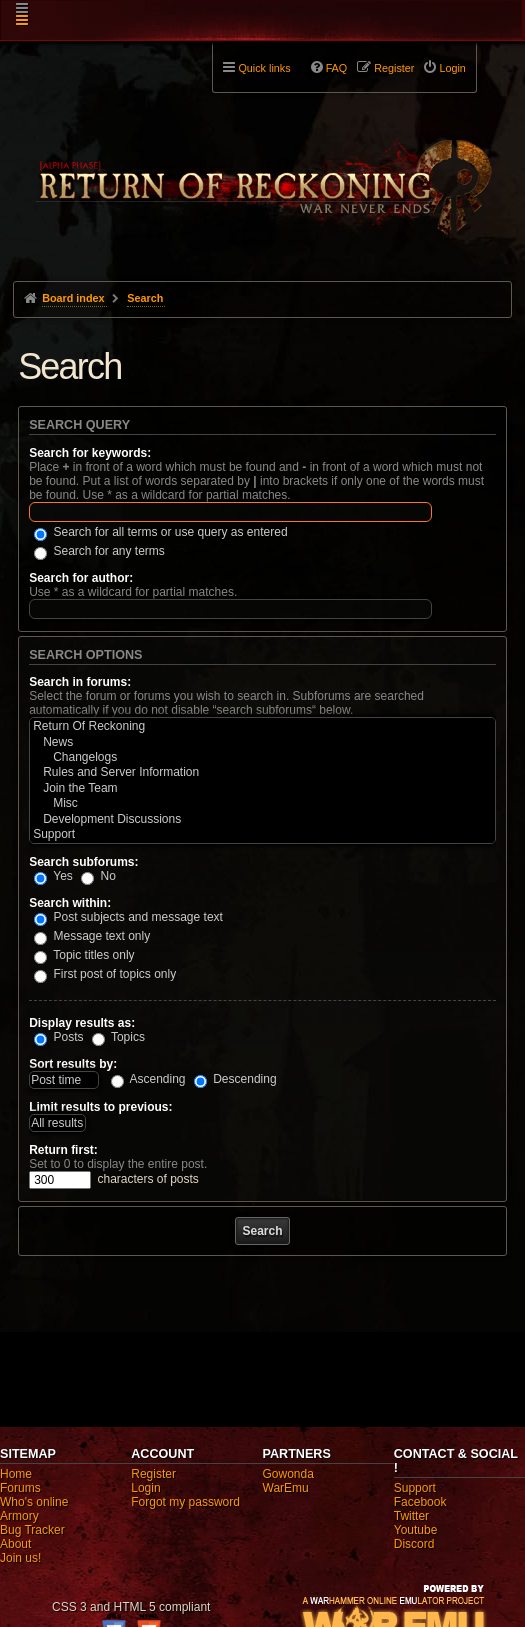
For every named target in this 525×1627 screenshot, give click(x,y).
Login (145, 1488)
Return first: (63, 1150)
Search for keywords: (90, 453)
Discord (414, 1544)
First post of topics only (105, 974)
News (262, 742)
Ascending (148, 1079)
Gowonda (288, 1474)
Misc (262, 803)
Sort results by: (73, 1064)
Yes (53, 876)
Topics (118, 1037)
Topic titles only (84, 955)
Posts (58, 1037)
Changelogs (262, 757)
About (15, 1544)
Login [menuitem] (452, 68)
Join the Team (262, 788)
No (98, 876)
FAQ (337, 68)
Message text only (92, 936)
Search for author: (81, 578)
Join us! (20, 1558)
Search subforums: (83, 862)
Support (262, 834)
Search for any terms (99, 551)
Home (16, 1474)
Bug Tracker (32, 1530)
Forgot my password (185, 1502)
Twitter (411, 1516)
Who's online (34, 1502)
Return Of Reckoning (262, 726)
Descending (235, 1079)
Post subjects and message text (128, 917)
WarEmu (286, 1488)
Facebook (420, 1502)
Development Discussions (262, 819)
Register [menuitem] (394, 68)
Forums (20, 1488)
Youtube (416, 1530)
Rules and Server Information (262, 772)
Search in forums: (80, 682)
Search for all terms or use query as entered (160, 532)
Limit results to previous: (100, 1107)
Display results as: (82, 1023)
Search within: (70, 903)
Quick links (264, 68)
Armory (19, 1516)
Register (153, 1474)
